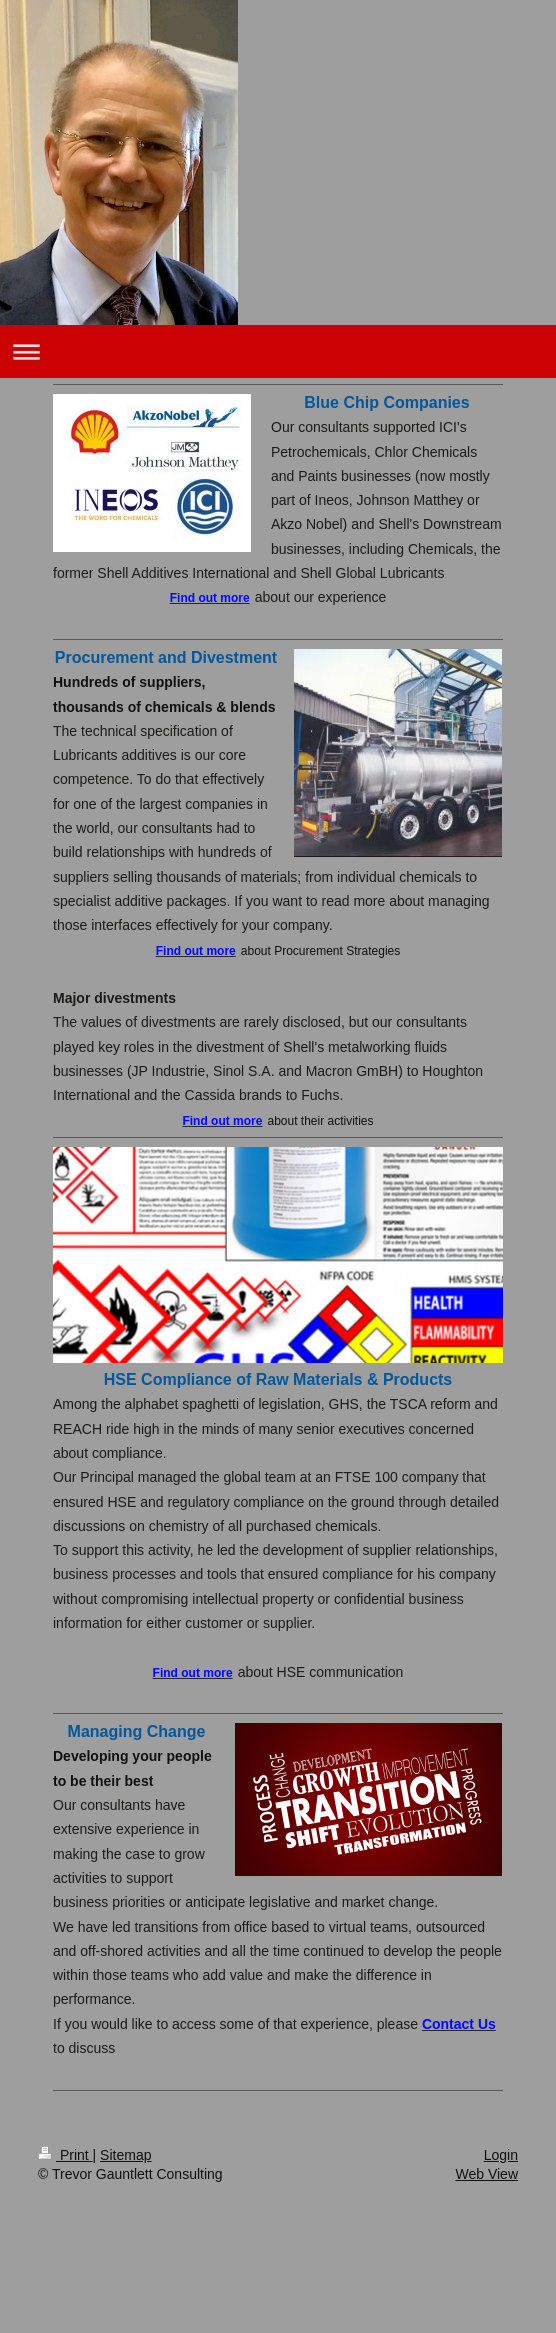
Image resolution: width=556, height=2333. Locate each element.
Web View (486, 2174)
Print (65, 2155)
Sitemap (125, 2155)
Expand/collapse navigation (278, 351)
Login (501, 2155)
